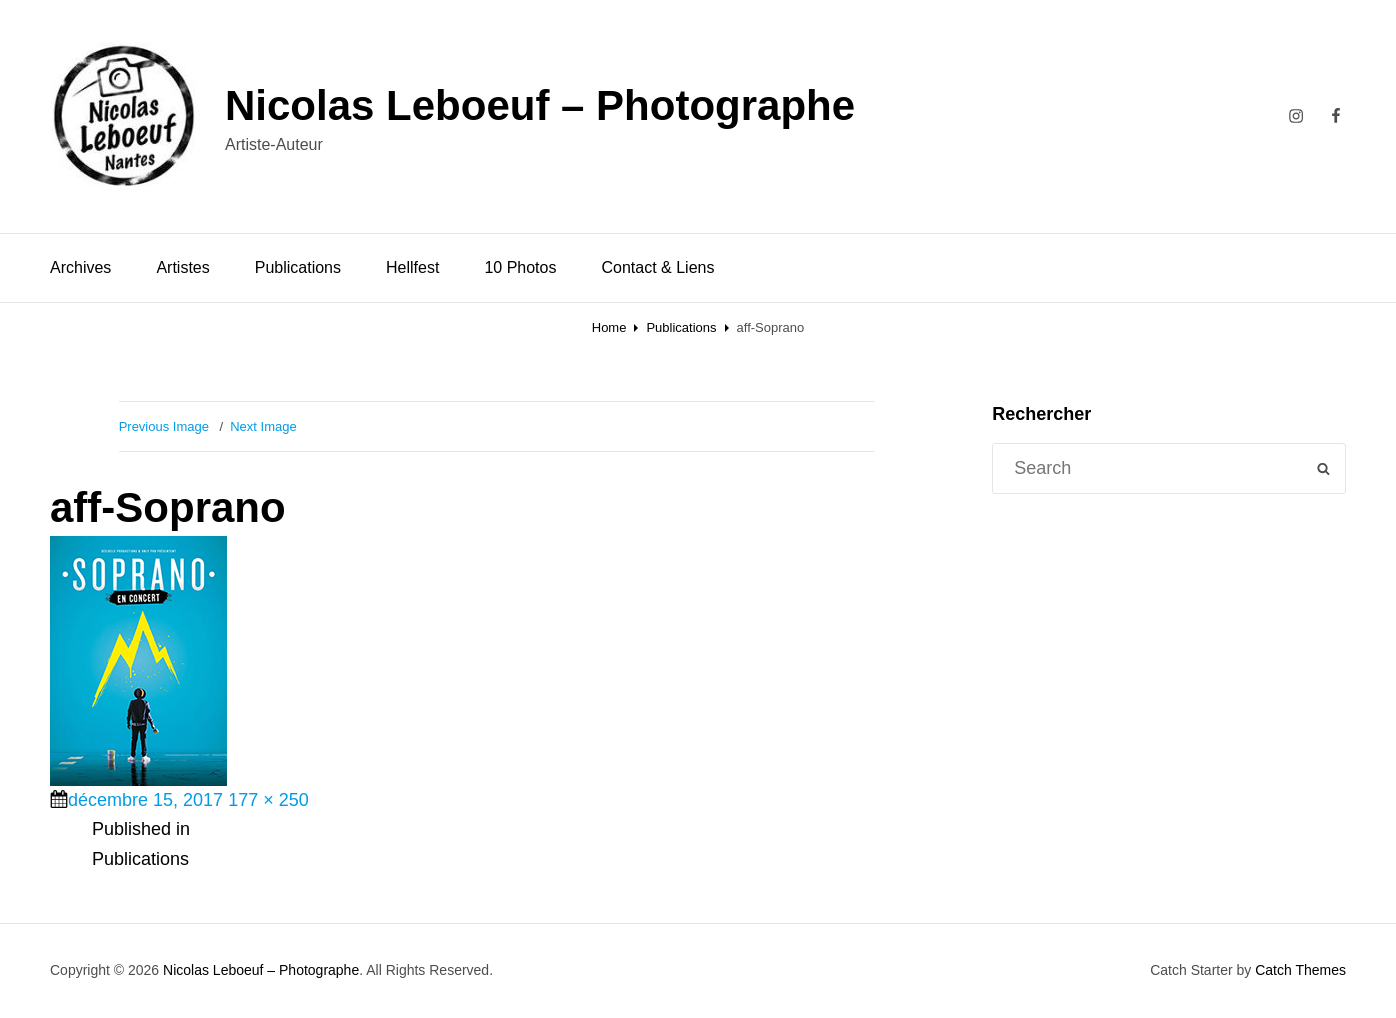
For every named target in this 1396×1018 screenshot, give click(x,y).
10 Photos (520, 267)
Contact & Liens (657, 267)
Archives (80, 267)
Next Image (263, 426)
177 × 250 (268, 800)
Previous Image (164, 426)
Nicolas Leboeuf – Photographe (540, 105)
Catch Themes (1300, 970)
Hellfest (412, 267)
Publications (298, 267)
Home (609, 327)
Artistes (182, 267)
